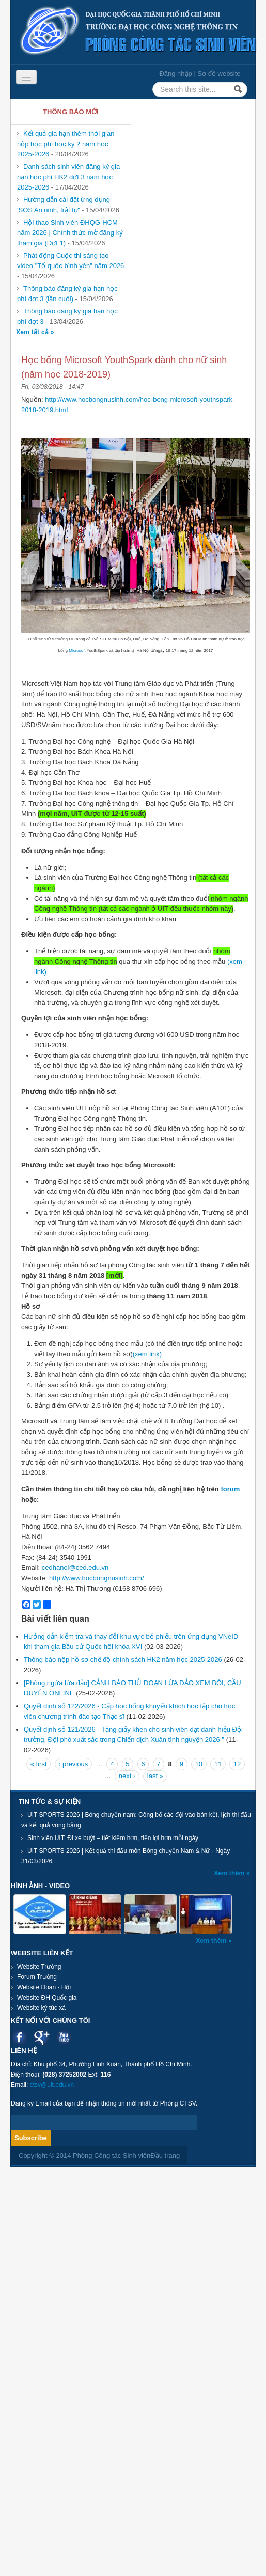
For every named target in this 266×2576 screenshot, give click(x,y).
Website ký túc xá (41, 2008)
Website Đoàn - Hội (44, 1987)
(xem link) (147, 1354)
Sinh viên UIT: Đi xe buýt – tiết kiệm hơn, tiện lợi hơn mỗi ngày (112, 1838)
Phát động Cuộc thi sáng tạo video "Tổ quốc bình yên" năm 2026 (70, 261)
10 (198, 1764)
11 (218, 1764)
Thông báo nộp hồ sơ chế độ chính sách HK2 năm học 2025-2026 (123, 1659)
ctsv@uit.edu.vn (52, 2084)
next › (127, 1776)
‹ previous (73, 1764)
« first (38, 1764)
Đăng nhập (175, 73)
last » (155, 1776)
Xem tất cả (33, 332)
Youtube (63, 2037)
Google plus (41, 2037)
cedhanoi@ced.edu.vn (75, 1568)
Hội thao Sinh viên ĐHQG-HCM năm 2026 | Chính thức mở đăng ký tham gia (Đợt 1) (70, 232)
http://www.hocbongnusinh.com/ (96, 1578)
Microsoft (77, 650)
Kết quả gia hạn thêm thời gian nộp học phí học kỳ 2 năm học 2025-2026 (65, 144)
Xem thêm (230, 1873)
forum (229, 1489)
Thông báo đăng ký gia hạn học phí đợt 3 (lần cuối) (67, 294)
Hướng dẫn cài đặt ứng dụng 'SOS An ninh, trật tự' (63, 205)
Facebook (19, 2037)
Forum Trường (37, 1977)
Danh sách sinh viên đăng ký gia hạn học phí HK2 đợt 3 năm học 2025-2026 (68, 177)
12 (237, 1764)
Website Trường (39, 1966)
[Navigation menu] (26, 77)
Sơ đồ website (218, 73)
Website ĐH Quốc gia (47, 1997)
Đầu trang (165, 2155)
